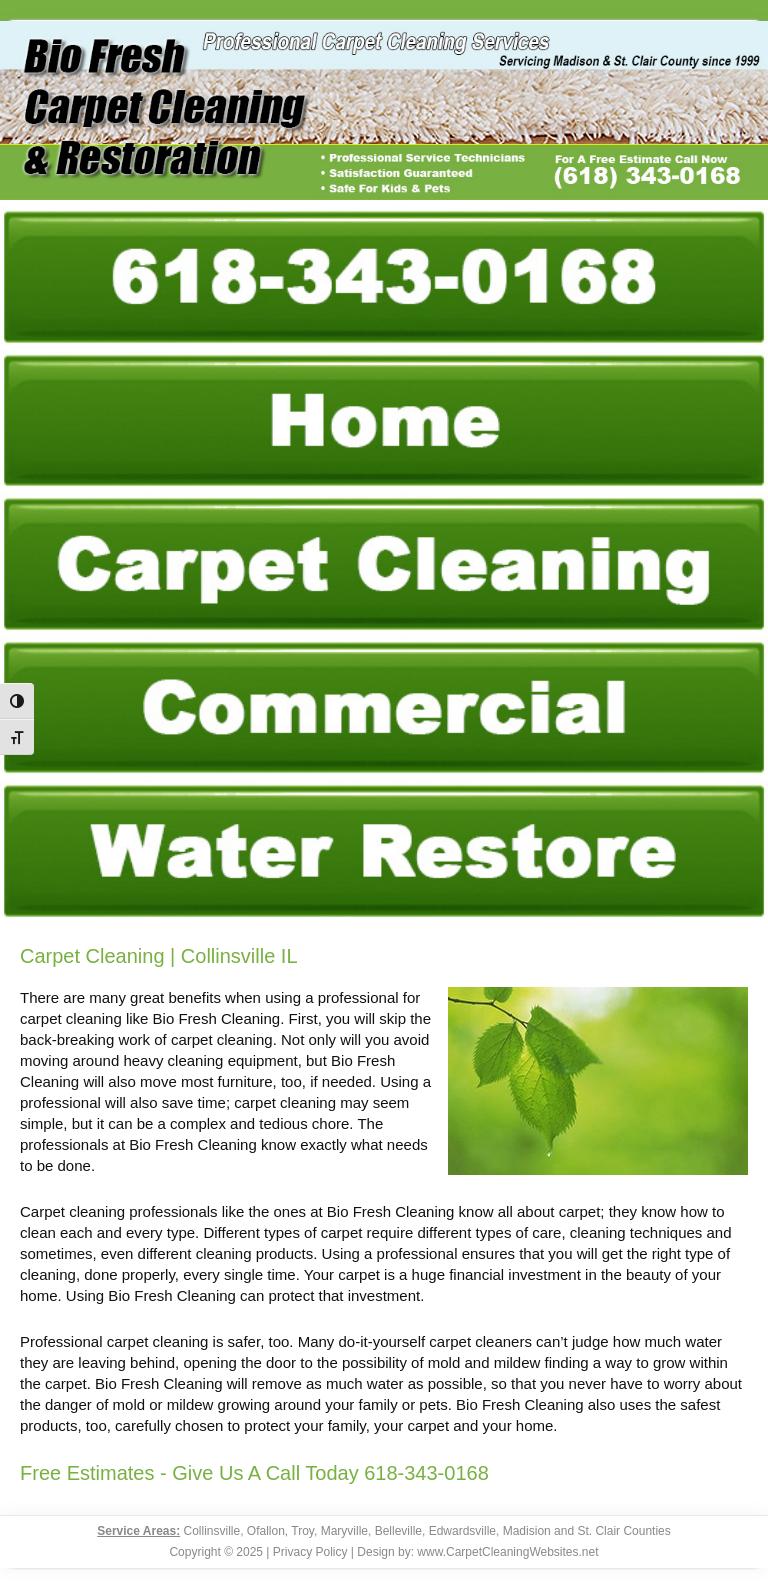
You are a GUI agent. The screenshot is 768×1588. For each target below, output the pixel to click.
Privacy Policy (310, 1552)
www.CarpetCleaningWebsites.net (507, 1552)
